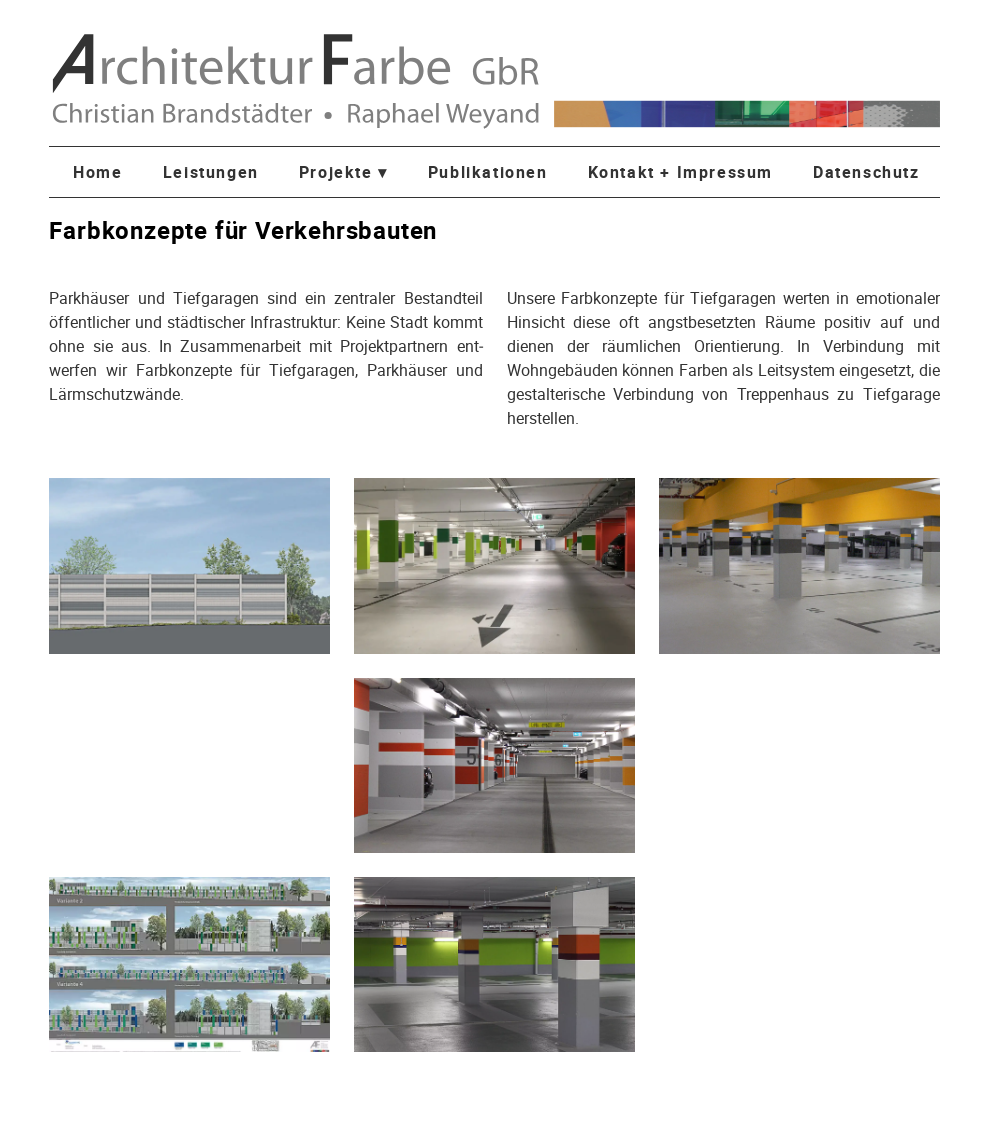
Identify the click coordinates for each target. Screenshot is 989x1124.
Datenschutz (866, 172)
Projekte (343, 172)
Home (97, 172)
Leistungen (211, 172)
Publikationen (488, 172)
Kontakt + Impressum (680, 172)
